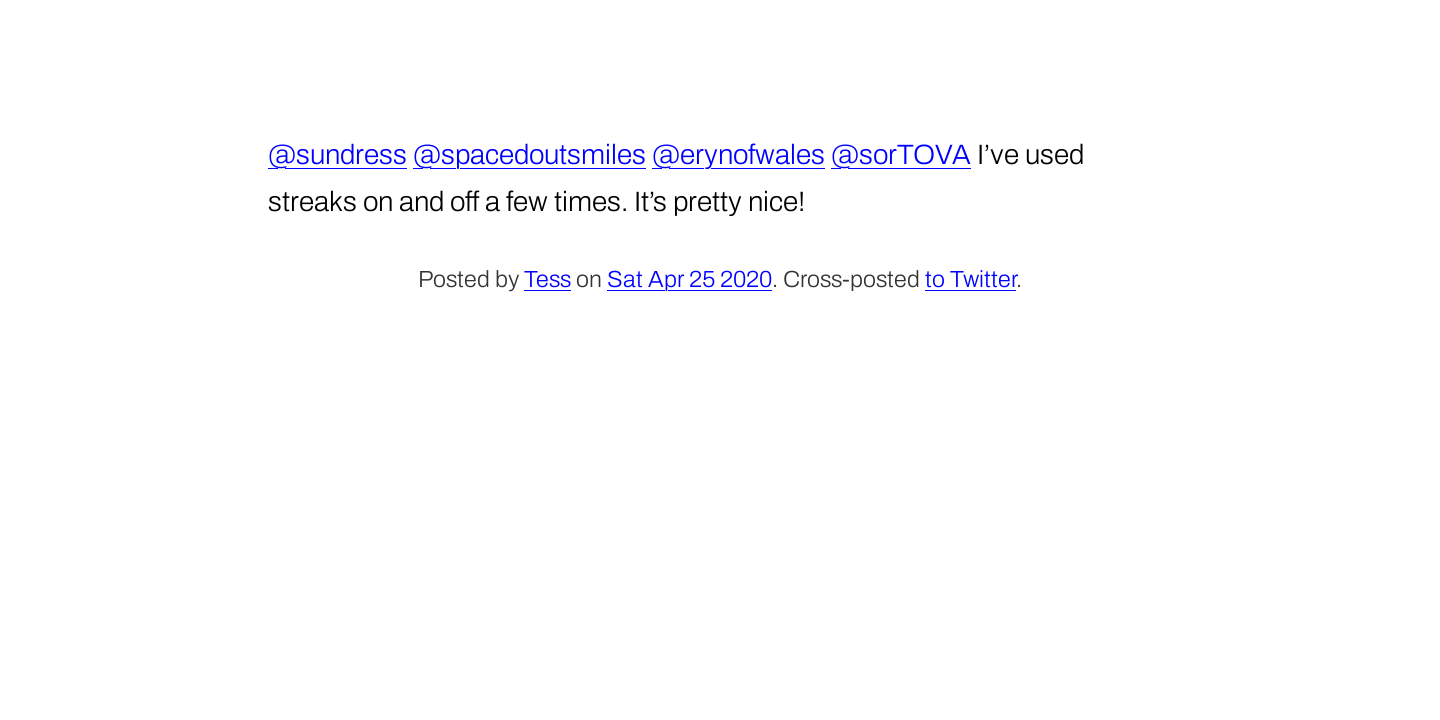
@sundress (337, 154)
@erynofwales (738, 154)
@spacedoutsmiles (529, 154)
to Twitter (970, 279)
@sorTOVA (901, 154)
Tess (547, 279)
